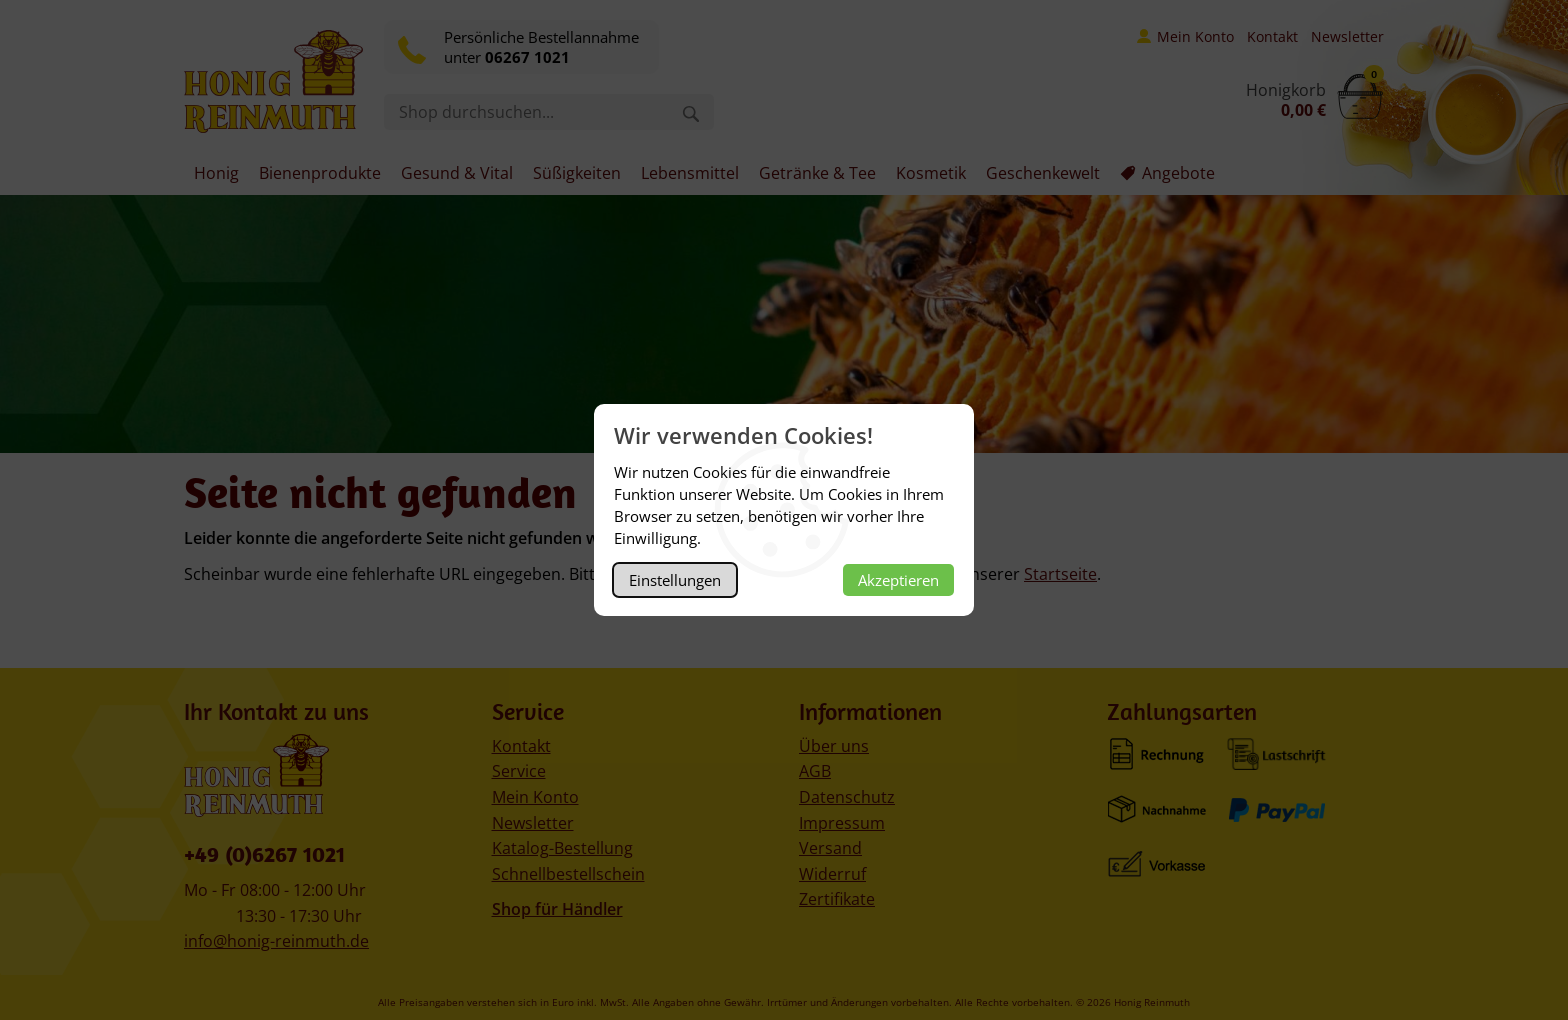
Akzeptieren (898, 580)
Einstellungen (675, 580)
